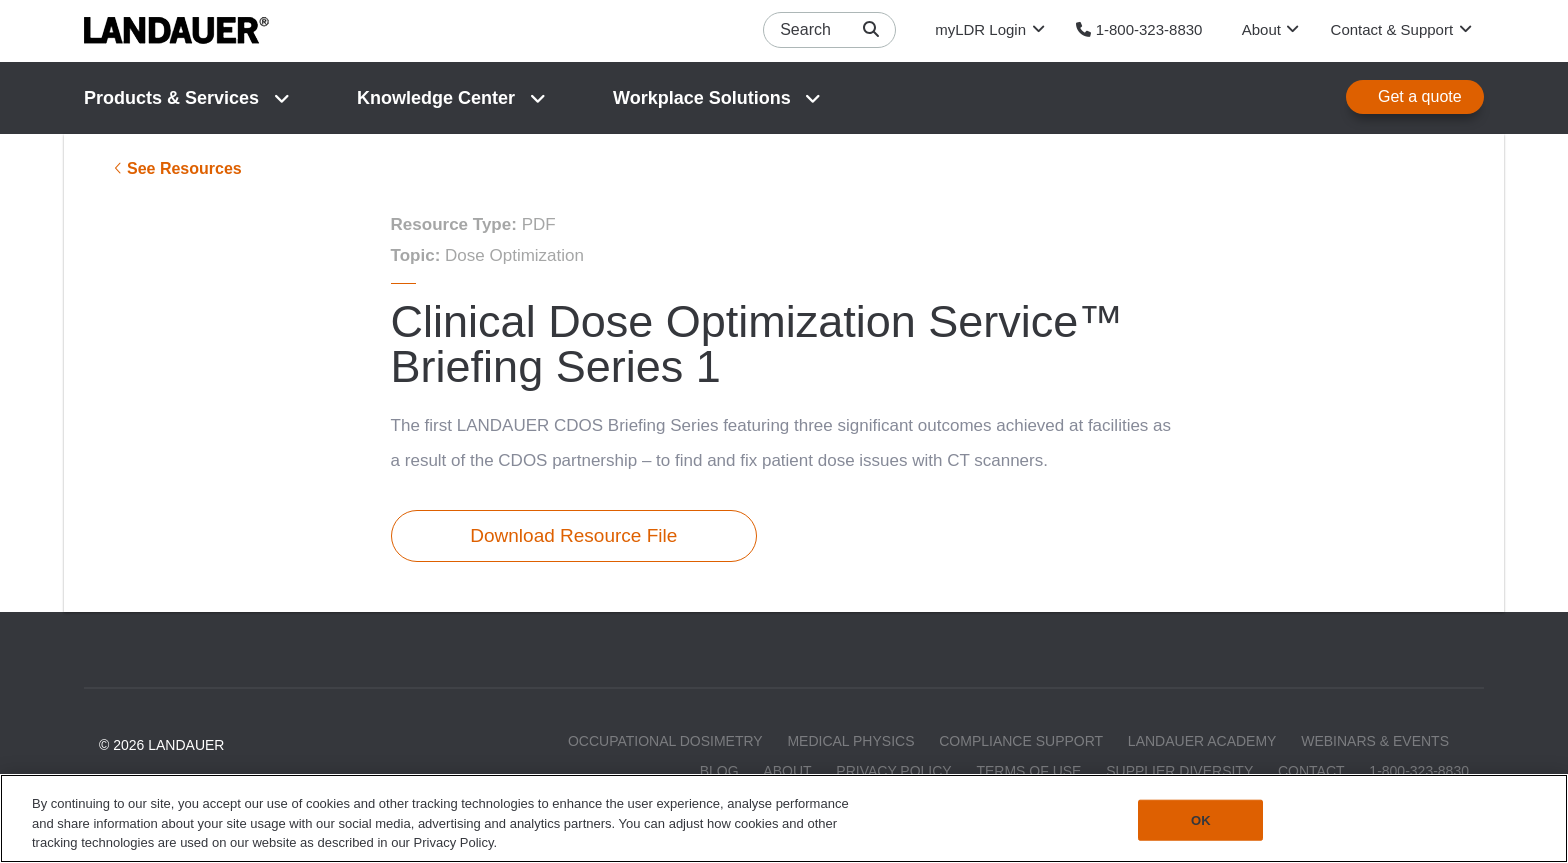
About (787, 770)
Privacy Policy (893, 770)
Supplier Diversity (1179, 770)
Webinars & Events (1375, 741)
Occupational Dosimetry (665, 741)
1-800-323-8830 (1419, 770)
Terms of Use (1028, 770)
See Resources (184, 168)
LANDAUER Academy (1202, 741)
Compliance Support (1021, 741)
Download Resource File (573, 535)
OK (1201, 819)
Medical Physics (850, 741)
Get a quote (1420, 96)
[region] (784, 818)
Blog (719, 770)
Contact (1311, 770)
